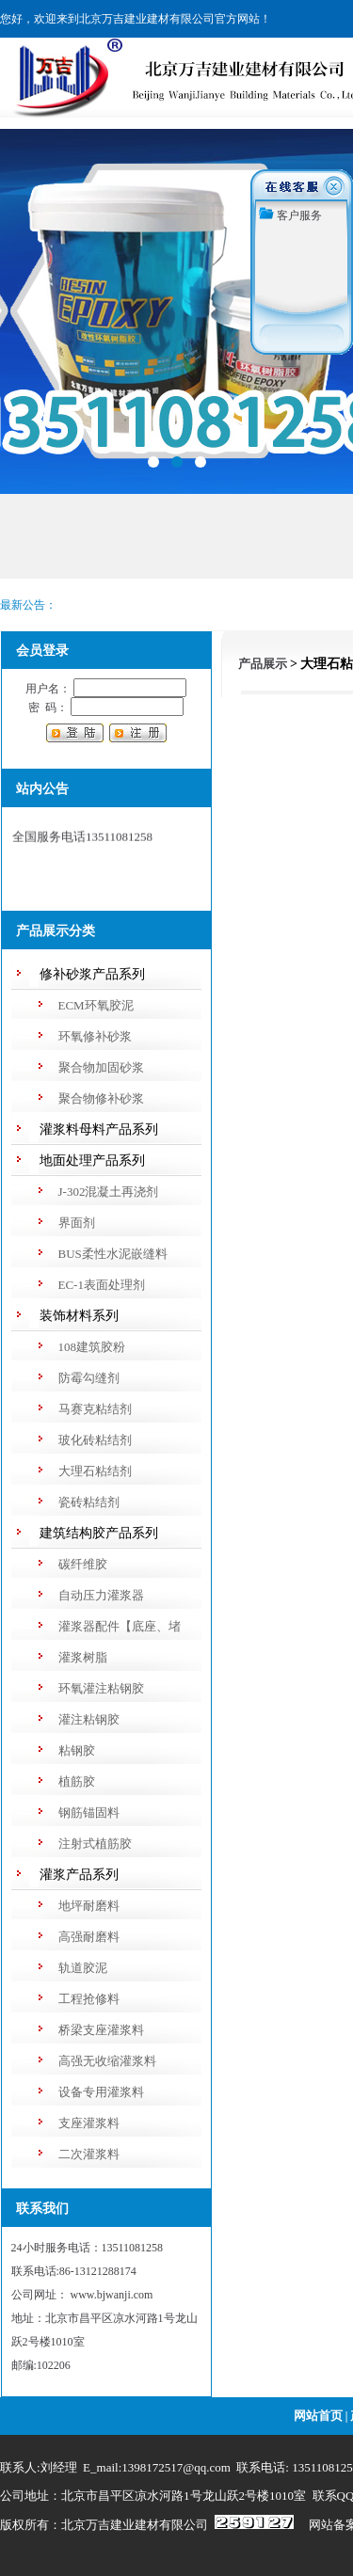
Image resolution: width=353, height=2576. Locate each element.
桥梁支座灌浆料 (101, 2030)
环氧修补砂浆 (95, 1036)
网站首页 (318, 2416)
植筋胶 (76, 1781)
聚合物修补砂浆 (101, 1098)
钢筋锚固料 (89, 1812)
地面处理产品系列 (92, 1160)
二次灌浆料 (89, 2154)
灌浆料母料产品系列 (99, 1129)
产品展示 (262, 664)
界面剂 (76, 1223)
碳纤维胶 (82, 1564)
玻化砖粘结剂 (95, 1440)
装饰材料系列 (79, 1316)
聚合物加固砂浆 (101, 1067)
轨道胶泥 (82, 1968)
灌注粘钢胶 (89, 1719)
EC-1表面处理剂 (101, 1285)
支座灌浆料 (89, 2123)
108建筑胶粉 (92, 1347)
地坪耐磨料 (89, 1906)
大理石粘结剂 (95, 1471)
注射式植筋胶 (95, 1844)
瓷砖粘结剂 (89, 1502)
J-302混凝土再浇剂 (108, 1192)
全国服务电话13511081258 (82, 839)
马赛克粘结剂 (95, 1409)
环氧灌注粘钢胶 (101, 1688)
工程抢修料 (89, 1999)
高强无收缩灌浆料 (107, 2061)
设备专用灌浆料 (101, 2092)
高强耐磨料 (89, 1937)
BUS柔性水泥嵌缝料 (113, 1254)
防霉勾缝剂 (89, 1378)
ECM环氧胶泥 (96, 1005)
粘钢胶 (76, 1750)
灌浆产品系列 (79, 1875)
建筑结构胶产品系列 (99, 1533)
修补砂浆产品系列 (92, 974)
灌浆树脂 (82, 1657)
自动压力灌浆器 (101, 1595)
